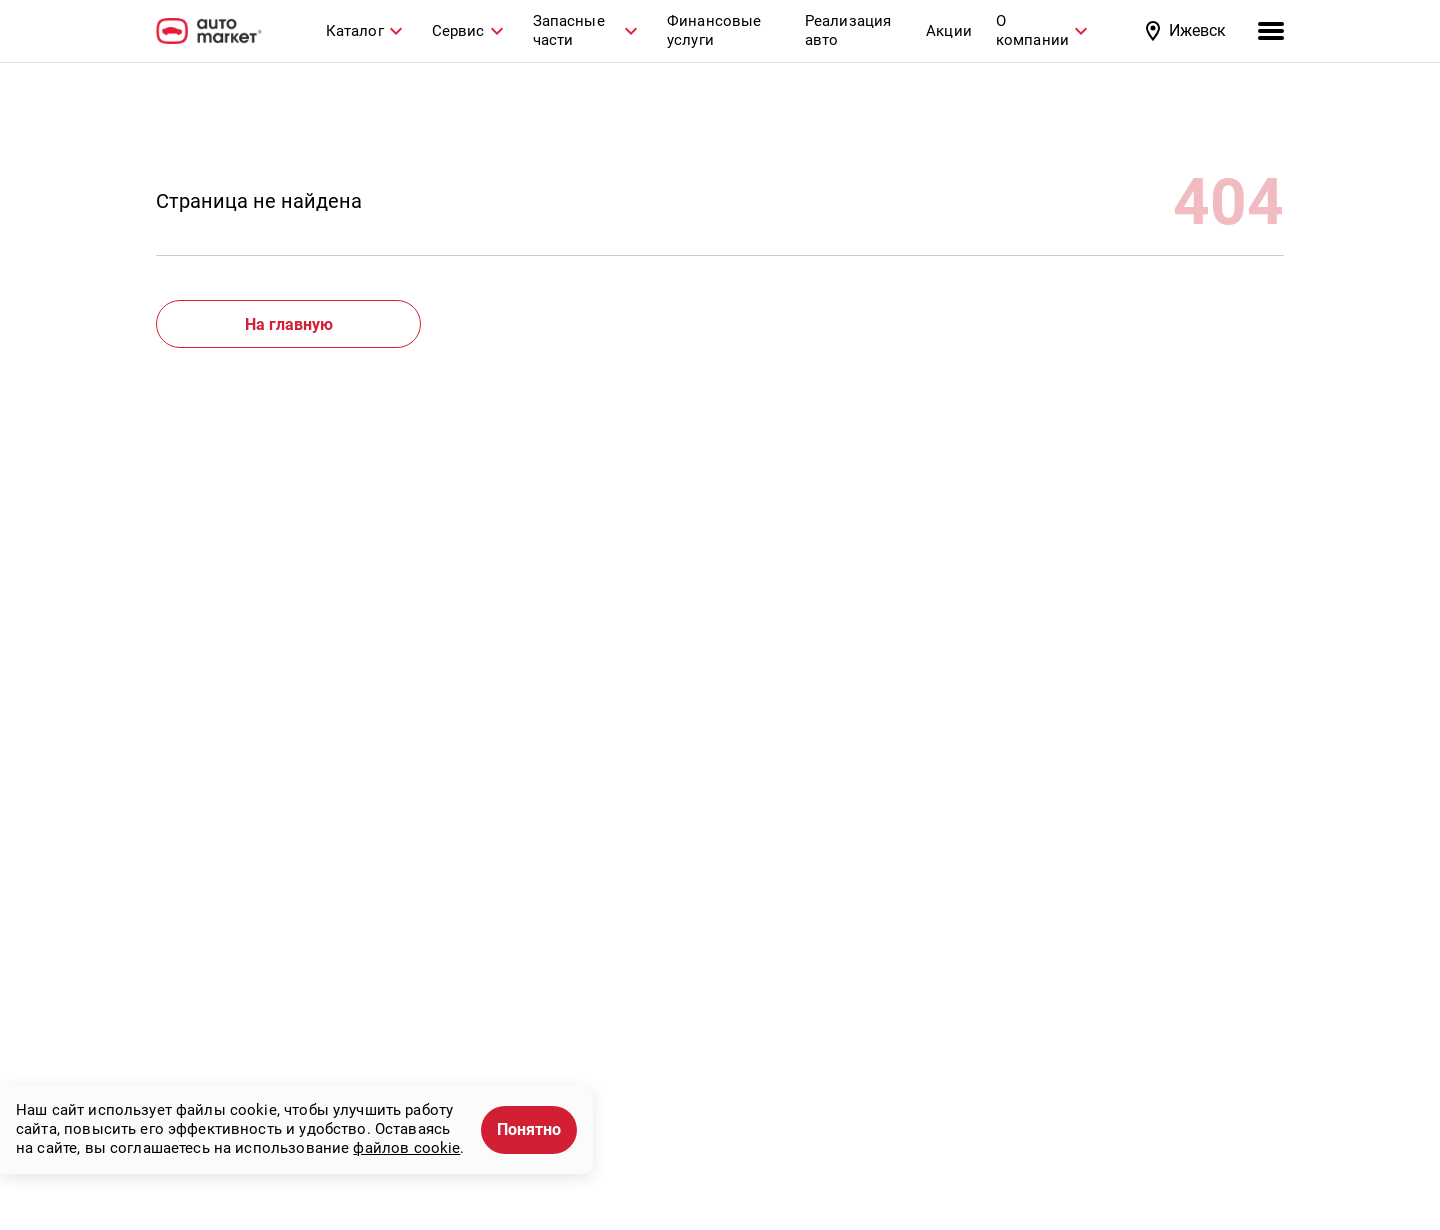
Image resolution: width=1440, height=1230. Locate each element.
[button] (1187, 31)
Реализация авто (848, 30)
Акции (949, 31)
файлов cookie (406, 1148)
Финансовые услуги (714, 30)
